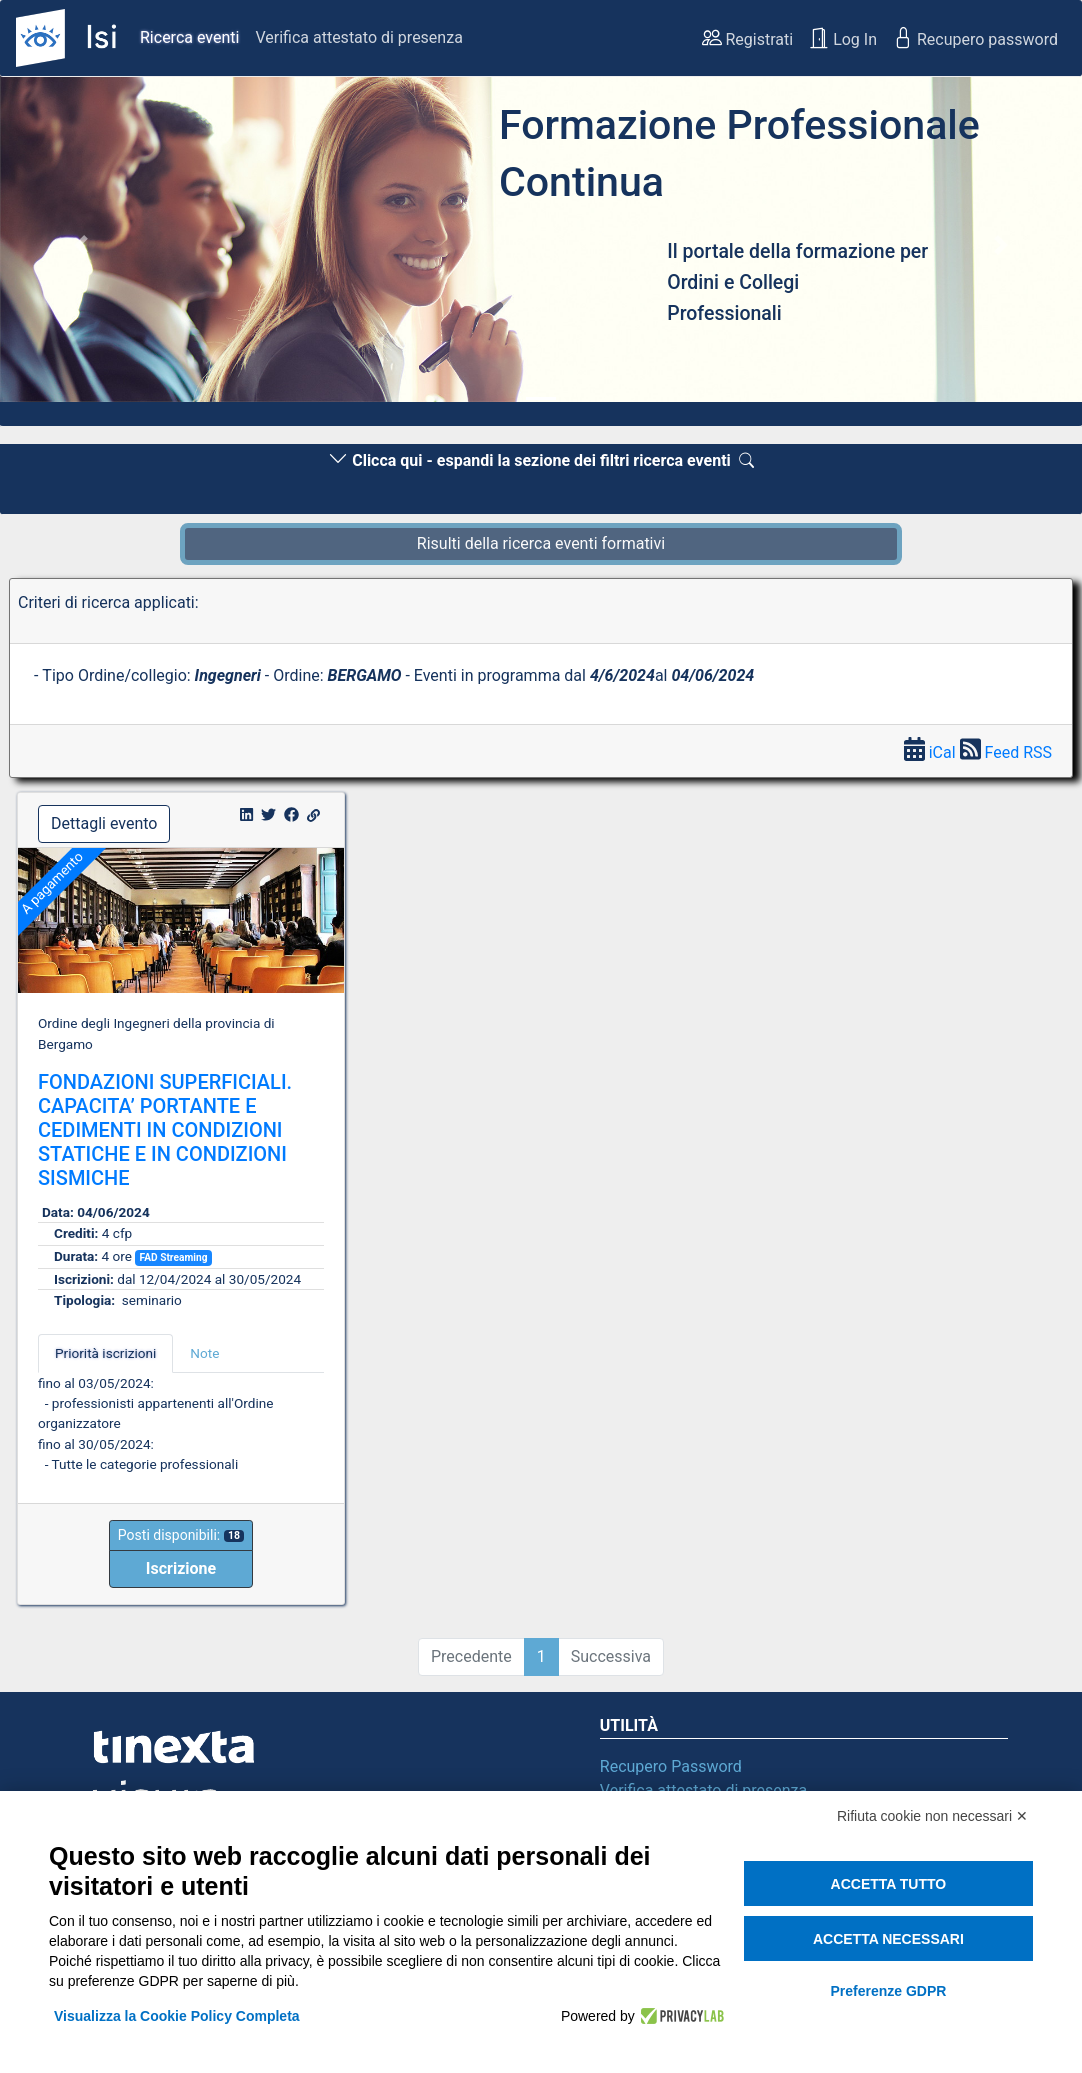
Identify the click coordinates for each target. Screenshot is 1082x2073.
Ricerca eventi (189, 37)
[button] (81, 245)
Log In (843, 38)
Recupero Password (671, 1766)
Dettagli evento (104, 823)
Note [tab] (204, 1353)
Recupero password (975, 38)
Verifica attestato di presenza (358, 37)
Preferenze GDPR (888, 1991)
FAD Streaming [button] (173, 1257)
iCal (932, 752)
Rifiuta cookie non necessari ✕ (932, 1816)
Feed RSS (1006, 752)
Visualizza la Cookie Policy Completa (177, 2016)
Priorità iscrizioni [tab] (105, 1353)
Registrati (748, 38)
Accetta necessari (888, 1939)
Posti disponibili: (181, 1535)
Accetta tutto (889, 1884)
